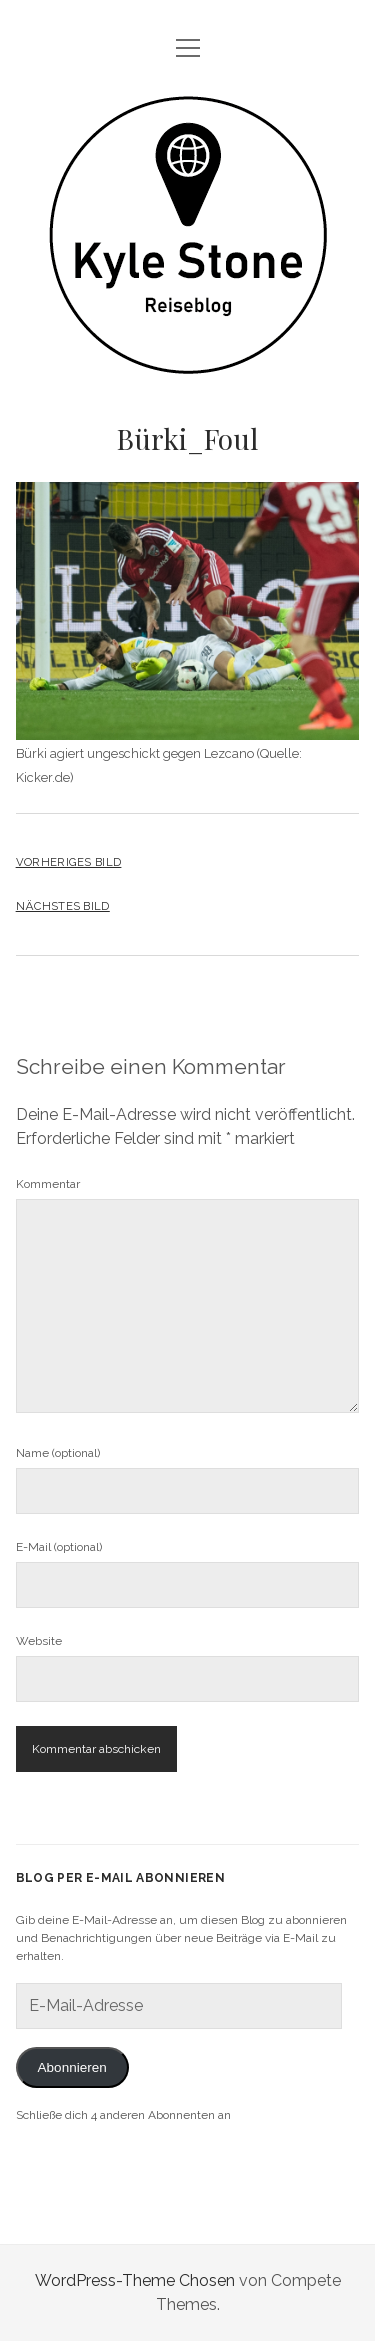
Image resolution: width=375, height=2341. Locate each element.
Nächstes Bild (63, 906)
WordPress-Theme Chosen (135, 2280)
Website (39, 1641)
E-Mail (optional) (59, 1547)
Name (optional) (58, 1453)
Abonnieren (72, 2067)
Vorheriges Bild (69, 862)
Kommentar (48, 1184)
